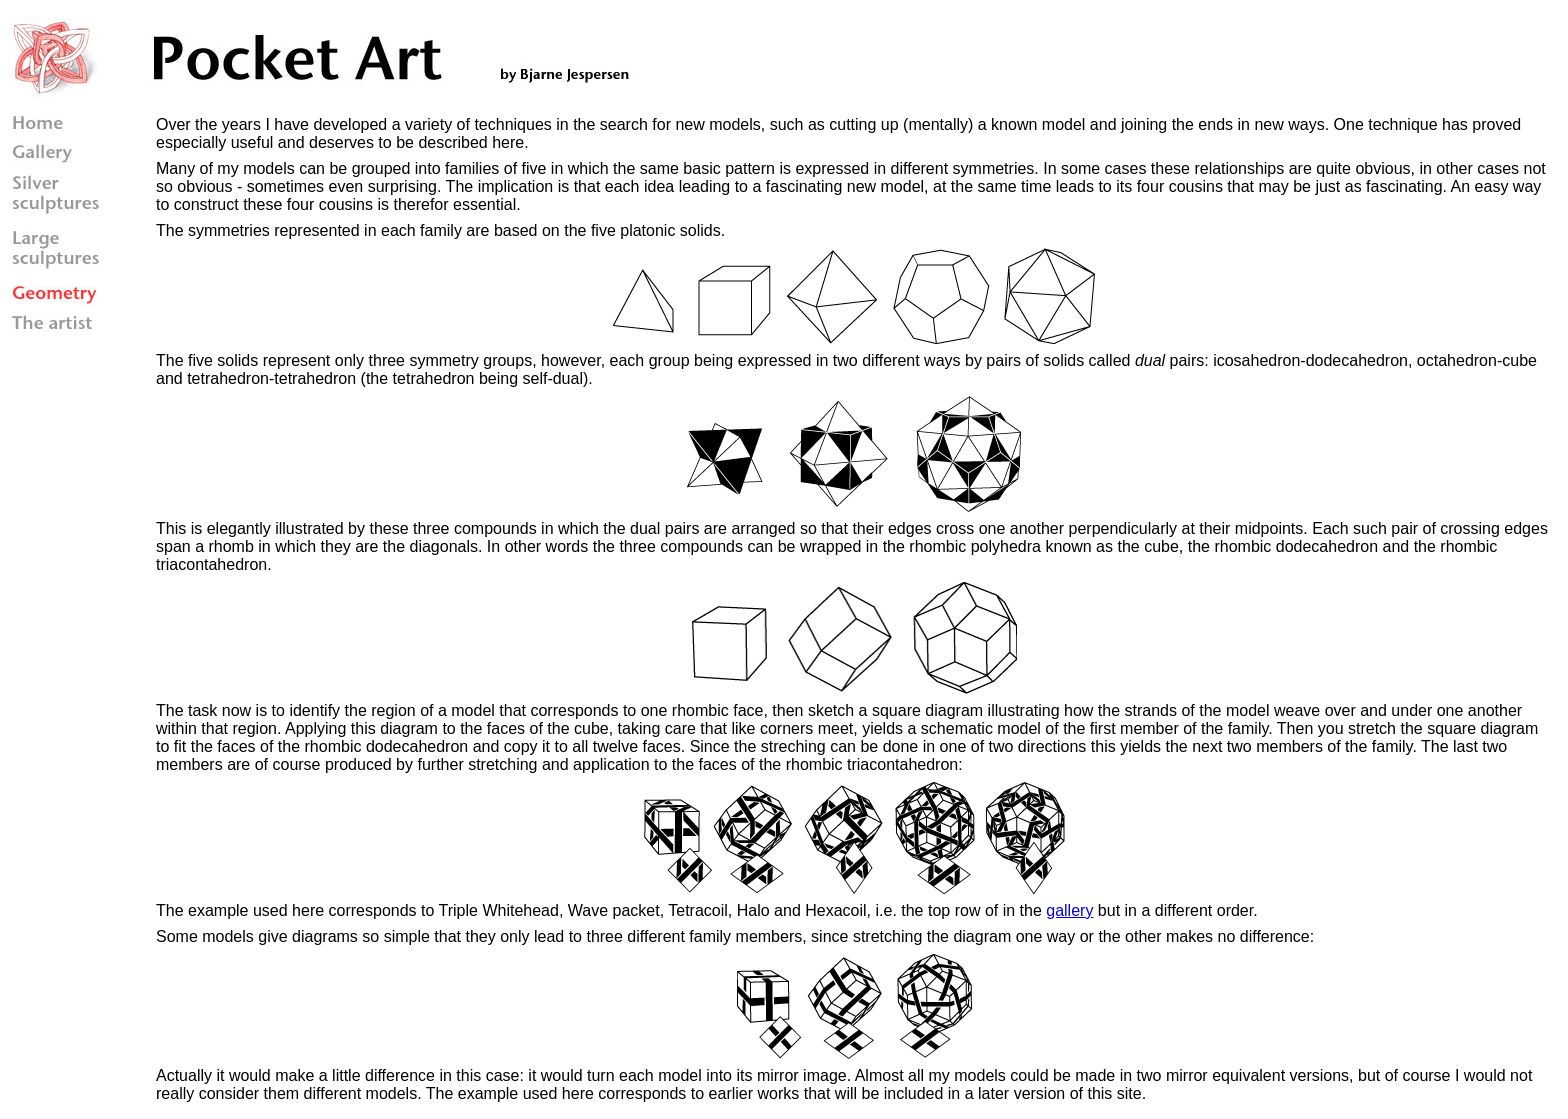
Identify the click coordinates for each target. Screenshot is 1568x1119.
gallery (1069, 910)
